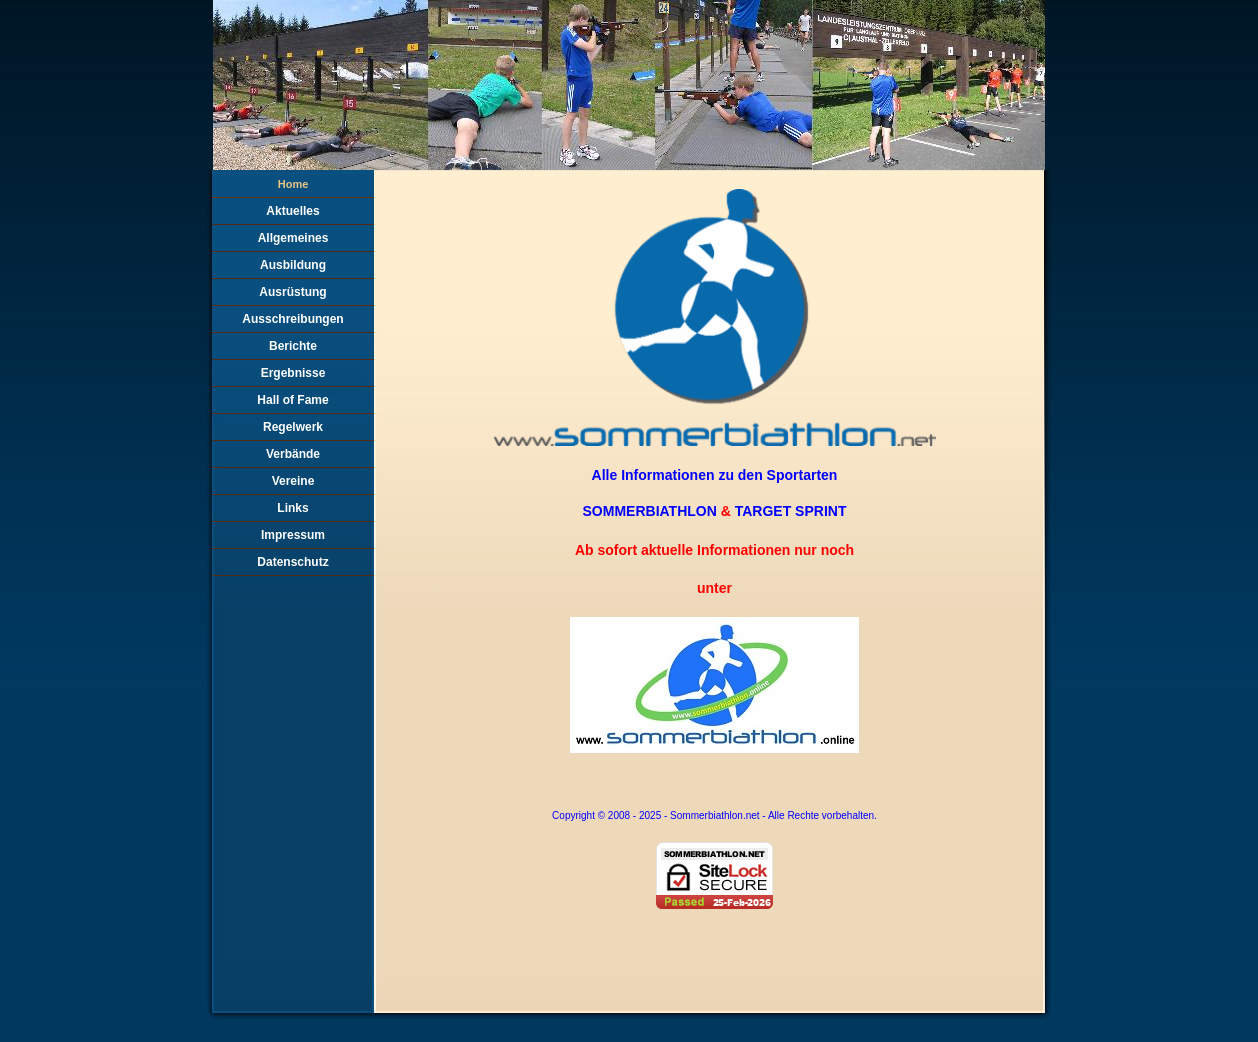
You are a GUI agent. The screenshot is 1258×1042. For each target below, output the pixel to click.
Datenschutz (292, 562)
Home (293, 184)
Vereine (293, 481)
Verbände (293, 454)
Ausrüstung (292, 292)
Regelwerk (293, 427)
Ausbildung (293, 265)
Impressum (293, 535)
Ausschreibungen (292, 319)
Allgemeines (293, 238)
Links (292, 508)
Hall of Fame (292, 400)
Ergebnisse (293, 373)
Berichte (293, 346)
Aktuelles (292, 211)
